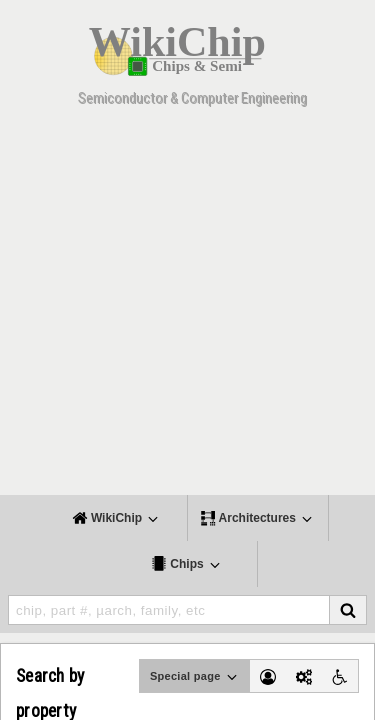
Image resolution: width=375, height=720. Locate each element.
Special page (195, 677)
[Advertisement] (187, 307)
